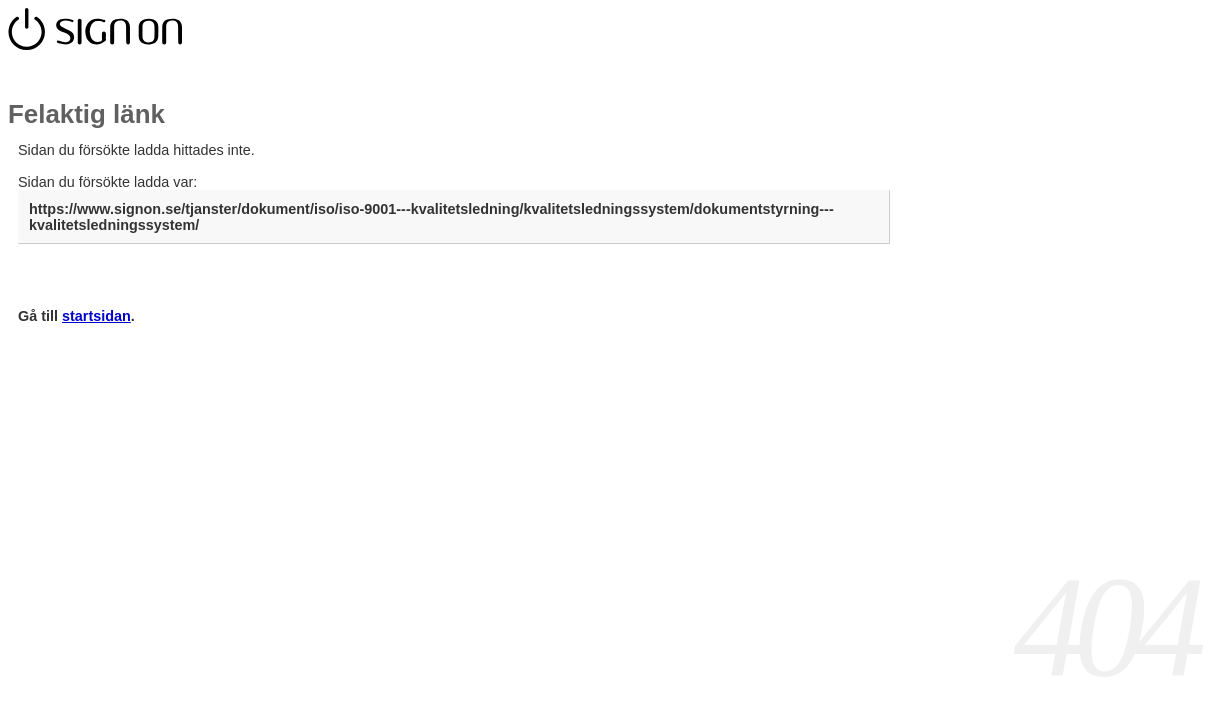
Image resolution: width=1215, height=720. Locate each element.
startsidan (96, 316)
